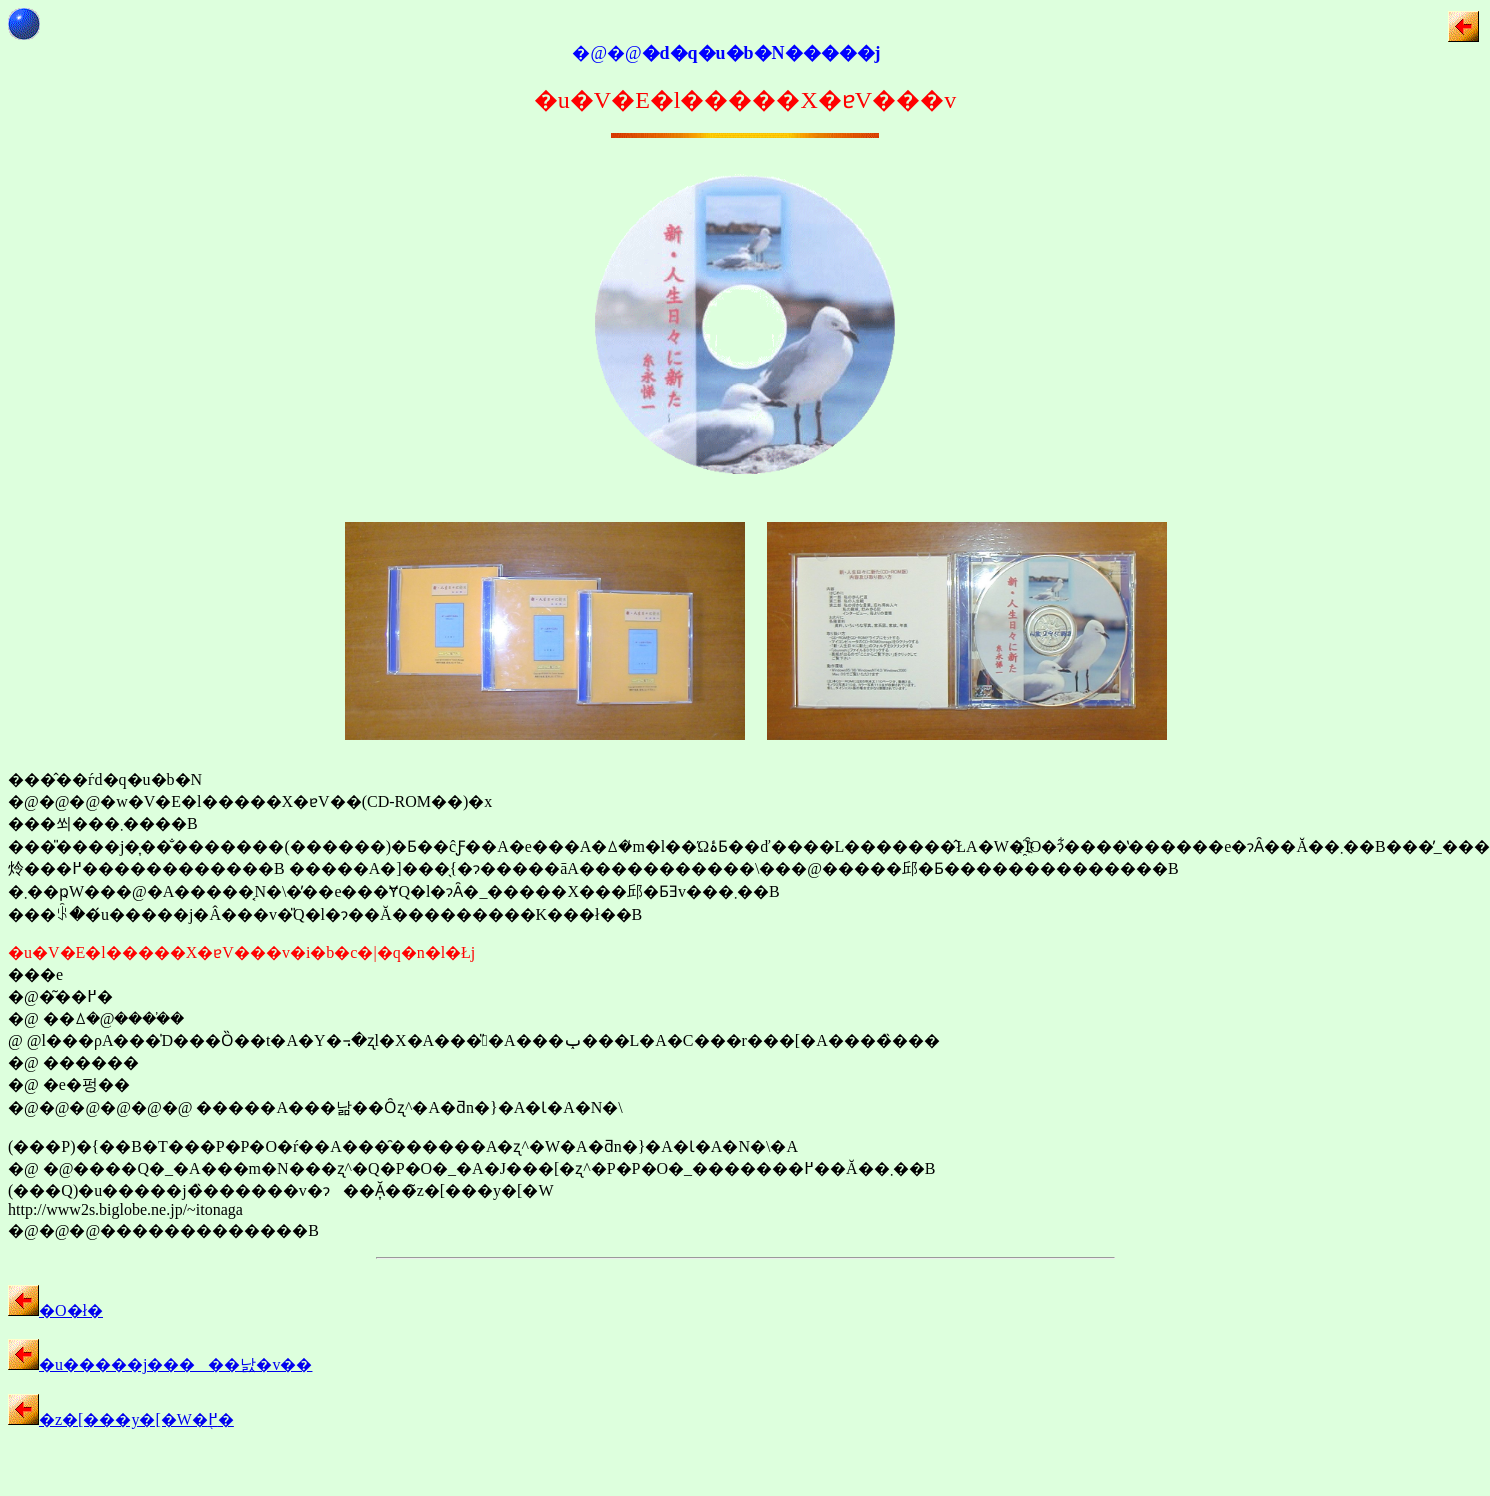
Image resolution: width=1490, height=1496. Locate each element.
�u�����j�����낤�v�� (160, 1364)
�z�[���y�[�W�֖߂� (121, 1419)
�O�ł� (55, 1310)
